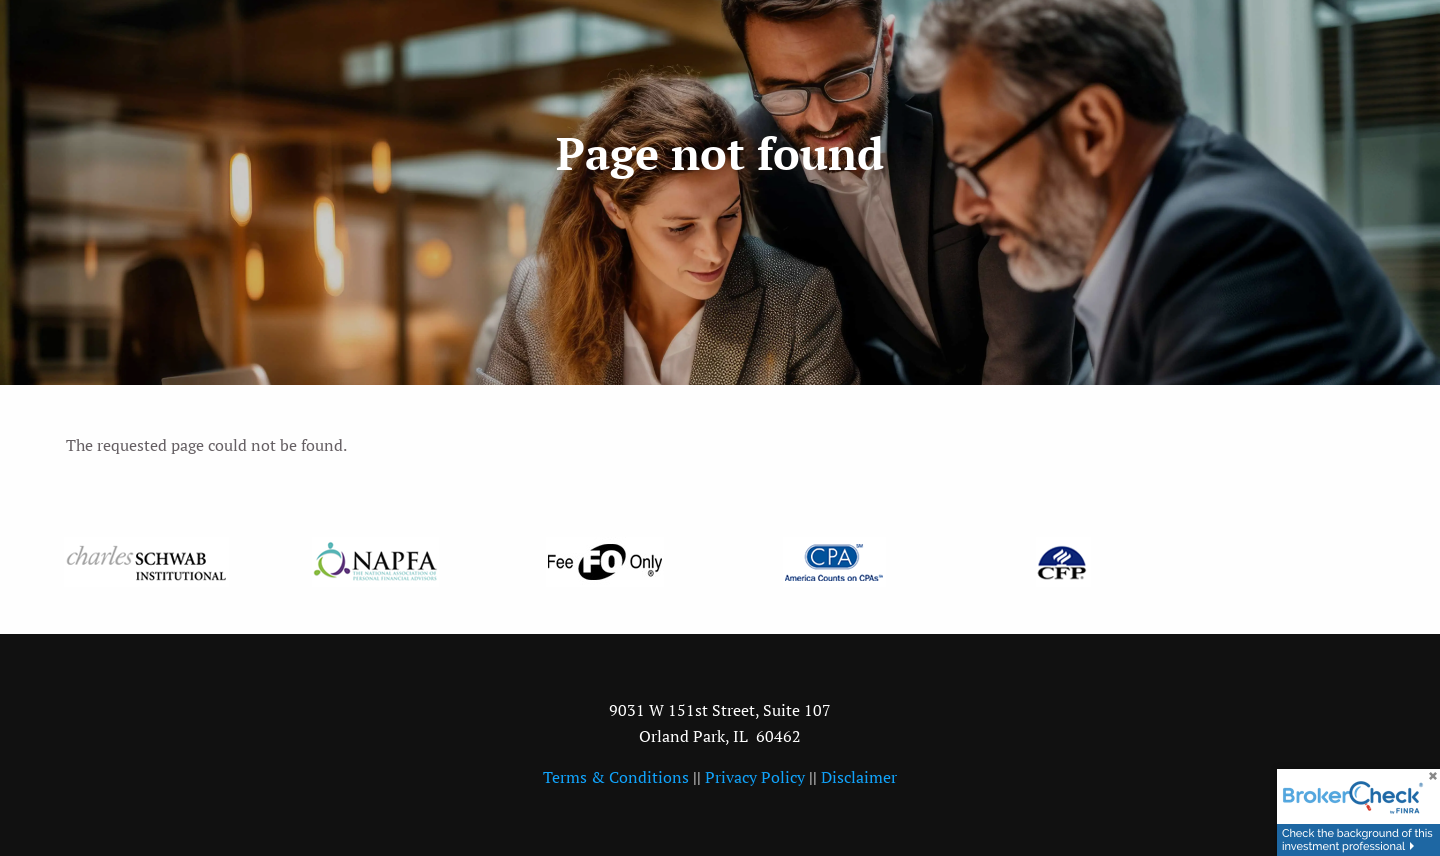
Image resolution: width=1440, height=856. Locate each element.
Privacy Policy (755, 777)
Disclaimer (859, 777)
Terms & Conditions (616, 777)
